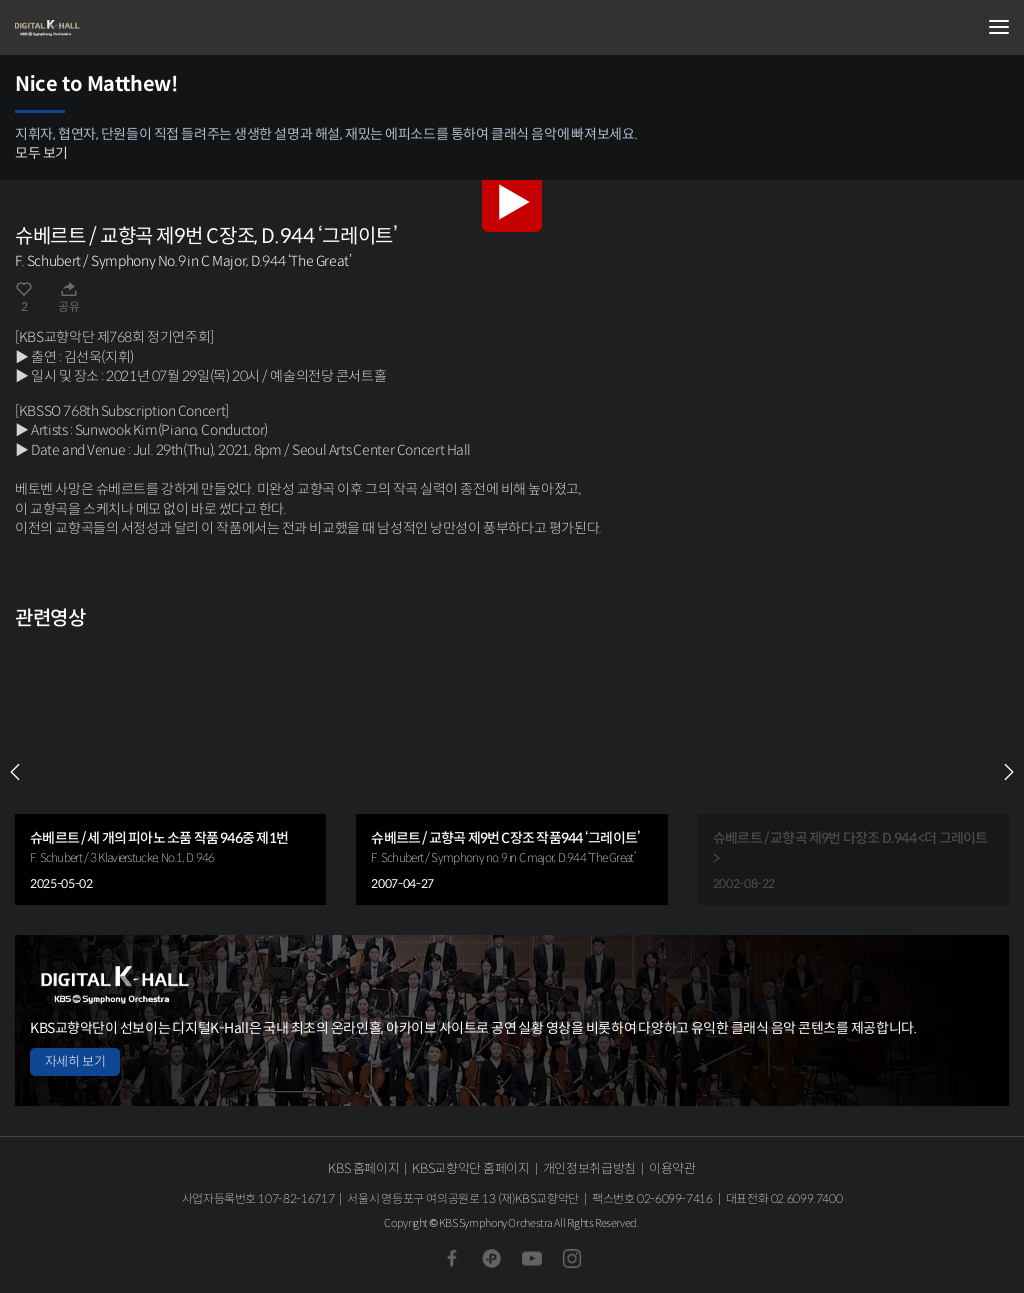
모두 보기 (41, 153)
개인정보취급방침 (589, 1168)
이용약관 (672, 1168)
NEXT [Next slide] (1009, 772)
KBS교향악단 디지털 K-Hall (115, 28)
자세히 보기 (75, 1061)
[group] (170, 772)
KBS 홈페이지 (363, 1168)
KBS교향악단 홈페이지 (470, 1168)
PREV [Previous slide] (15, 772)
